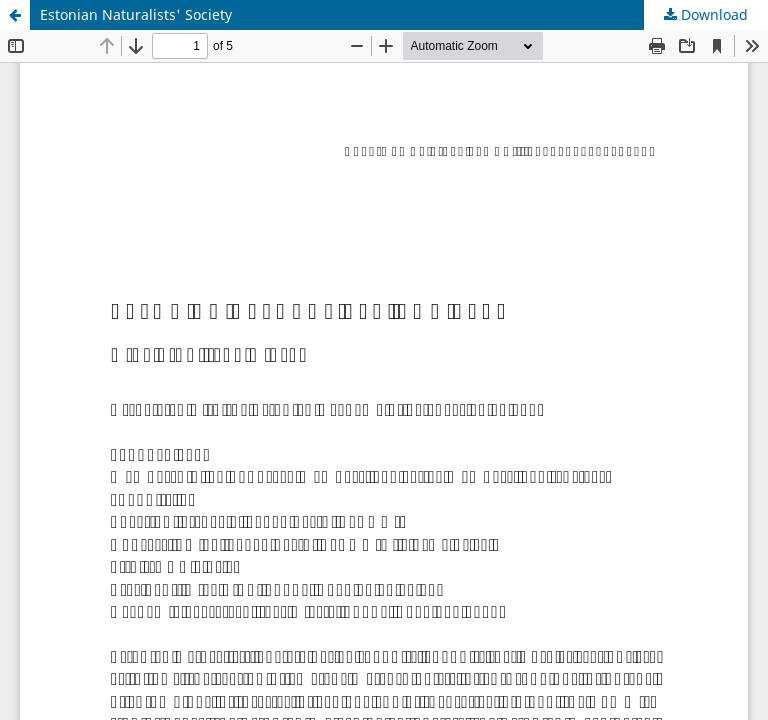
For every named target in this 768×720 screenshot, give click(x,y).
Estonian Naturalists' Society (136, 14)
